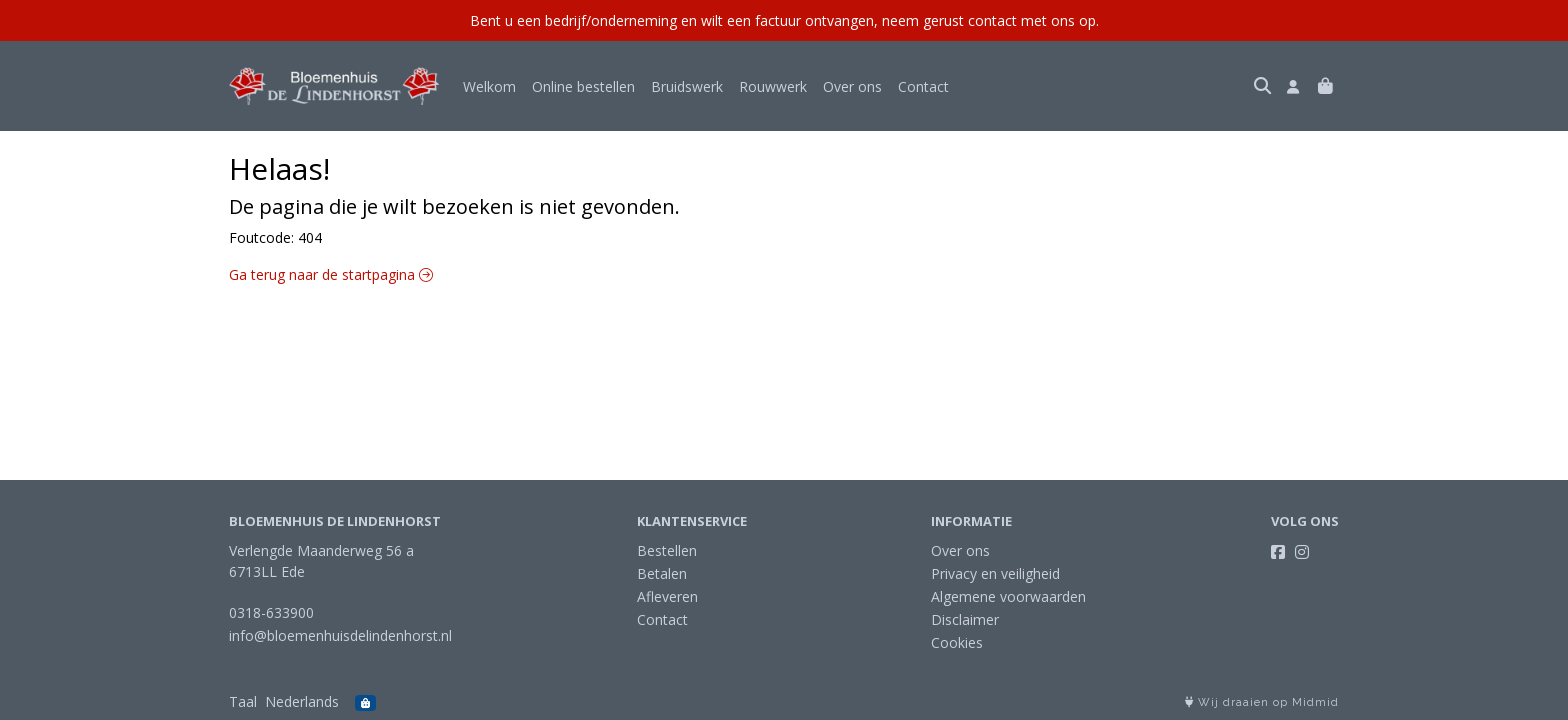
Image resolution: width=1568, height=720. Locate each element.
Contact (923, 86)
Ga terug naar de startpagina (331, 274)
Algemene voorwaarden (1008, 596)
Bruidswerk (687, 86)
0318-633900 (271, 612)
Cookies (957, 642)
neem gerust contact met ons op (989, 20)
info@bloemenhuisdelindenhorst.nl (340, 635)
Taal (243, 701)
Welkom (489, 86)
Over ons (852, 86)
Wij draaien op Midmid (1262, 702)
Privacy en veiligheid (995, 573)
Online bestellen (583, 86)
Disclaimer (965, 619)
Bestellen (667, 550)
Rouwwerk (773, 86)
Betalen (662, 573)
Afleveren (667, 596)
